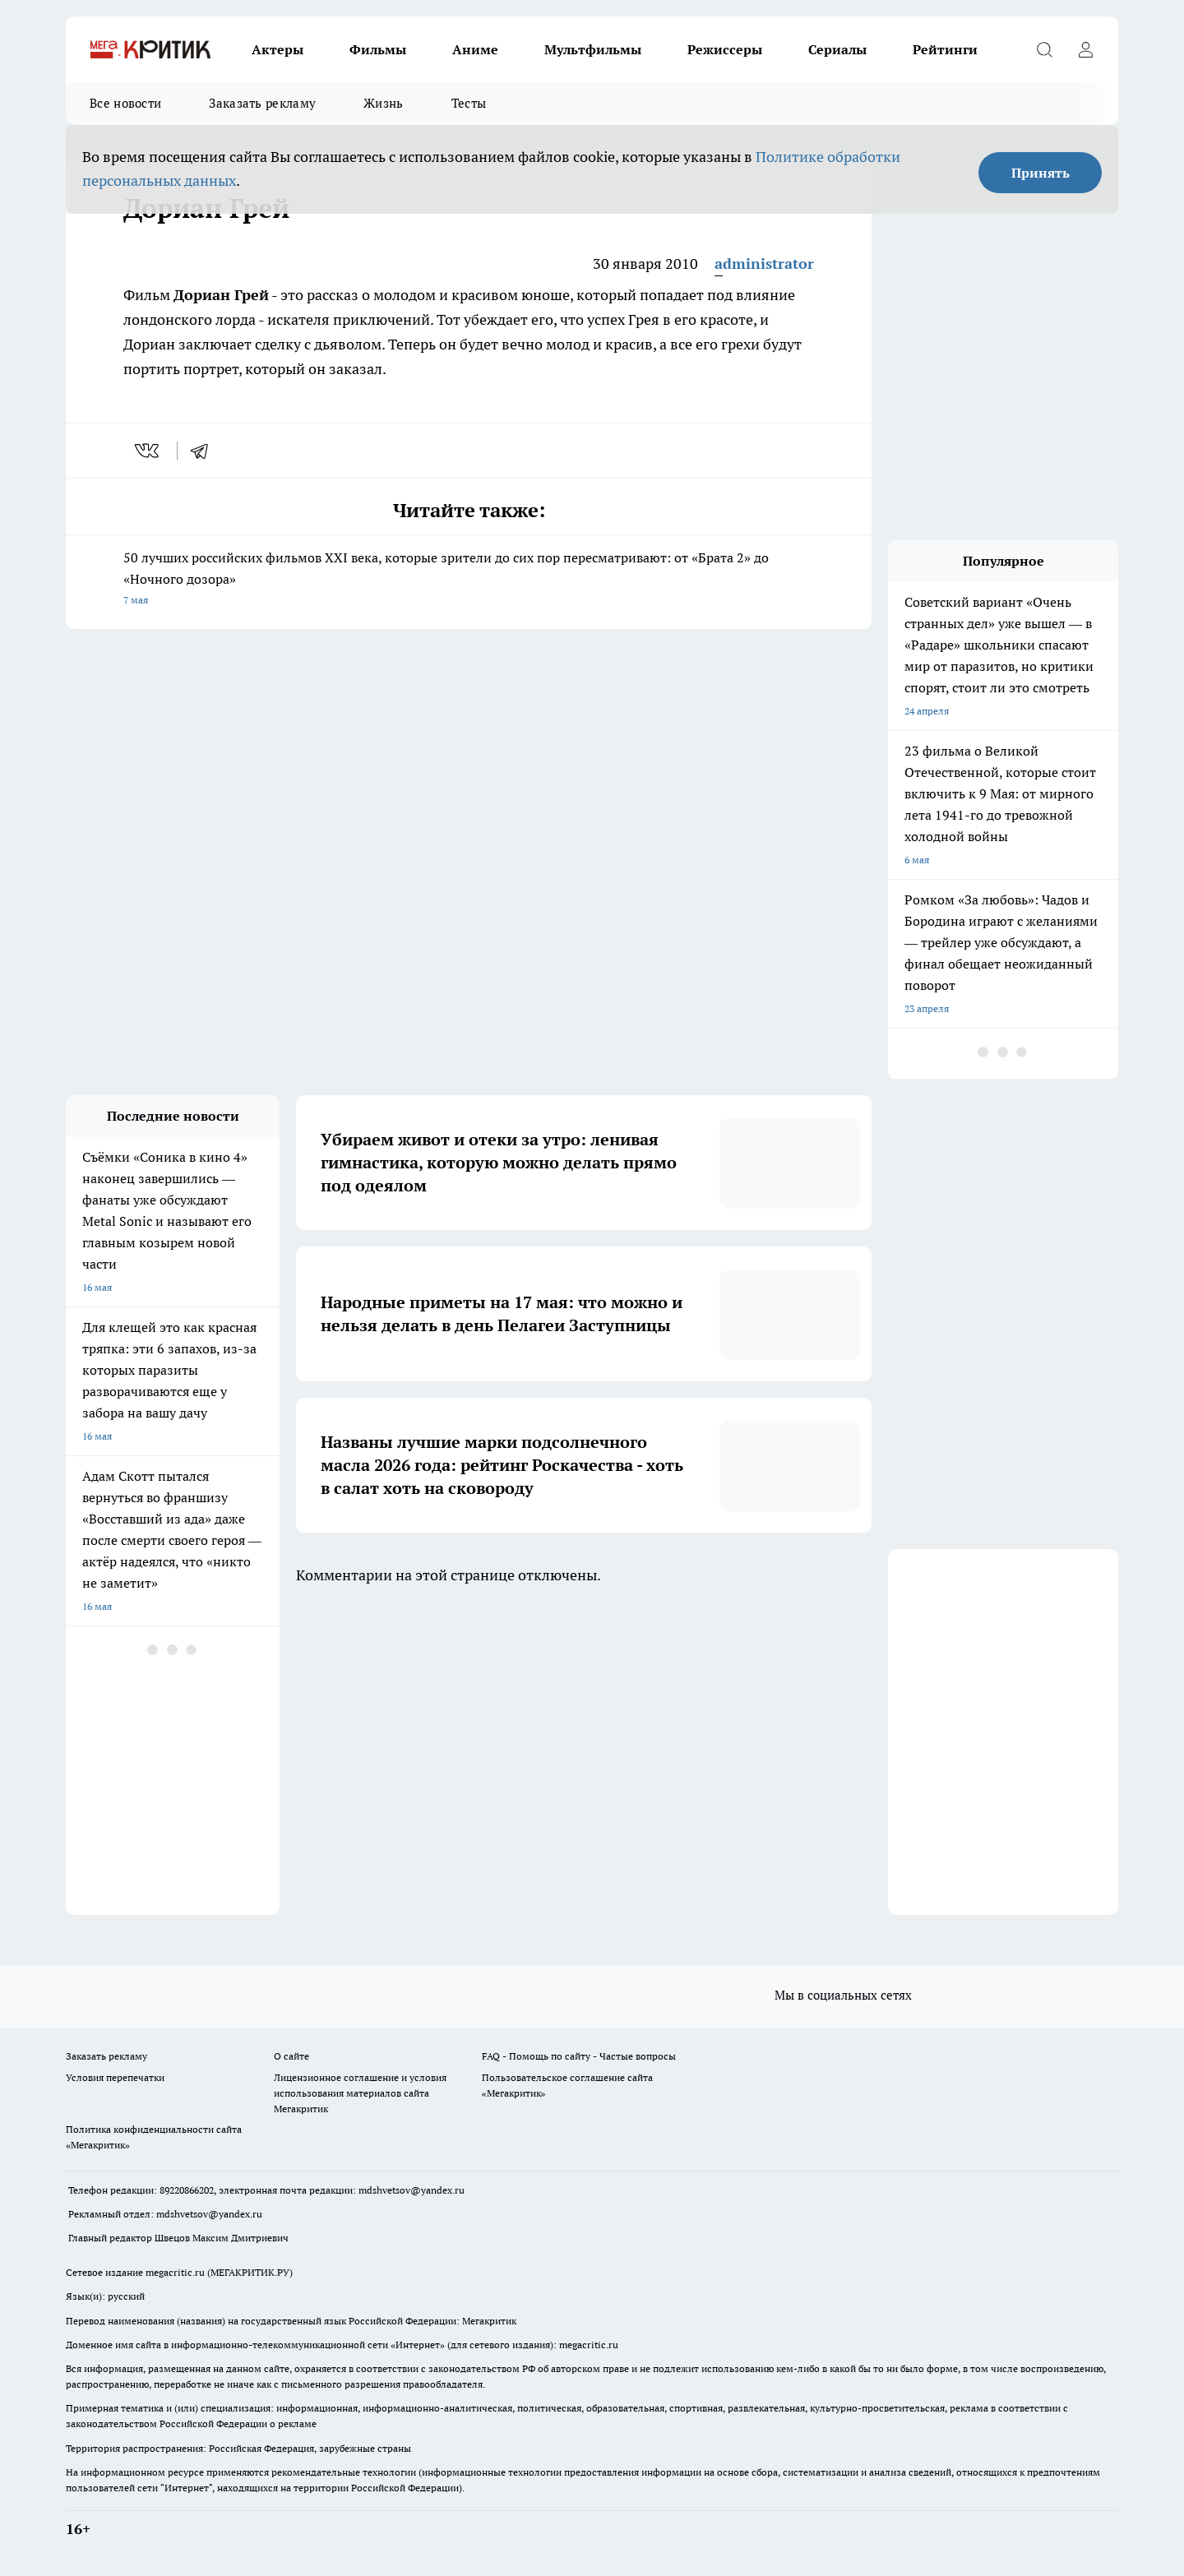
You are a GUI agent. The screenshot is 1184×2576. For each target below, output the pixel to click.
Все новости (125, 103)
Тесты (469, 103)
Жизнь (383, 103)
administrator (764, 263)
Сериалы (837, 49)
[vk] (148, 450)
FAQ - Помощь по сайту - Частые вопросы (579, 2056)
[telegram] (204, 450)
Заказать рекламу (262, 103)
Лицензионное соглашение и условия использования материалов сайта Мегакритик (360, 2093)
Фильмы (377, 49)
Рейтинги (945, 49)
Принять (1040, 172)
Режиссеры (724, 49)
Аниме (475, 49)
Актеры (277, 49)
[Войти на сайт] (1085, 49)
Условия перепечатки (115, 2077)
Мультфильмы (592, 49)
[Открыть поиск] (1044, 49)
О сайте (291, 2056)
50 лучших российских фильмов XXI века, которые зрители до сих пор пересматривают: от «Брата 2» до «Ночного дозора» (468, 580)
